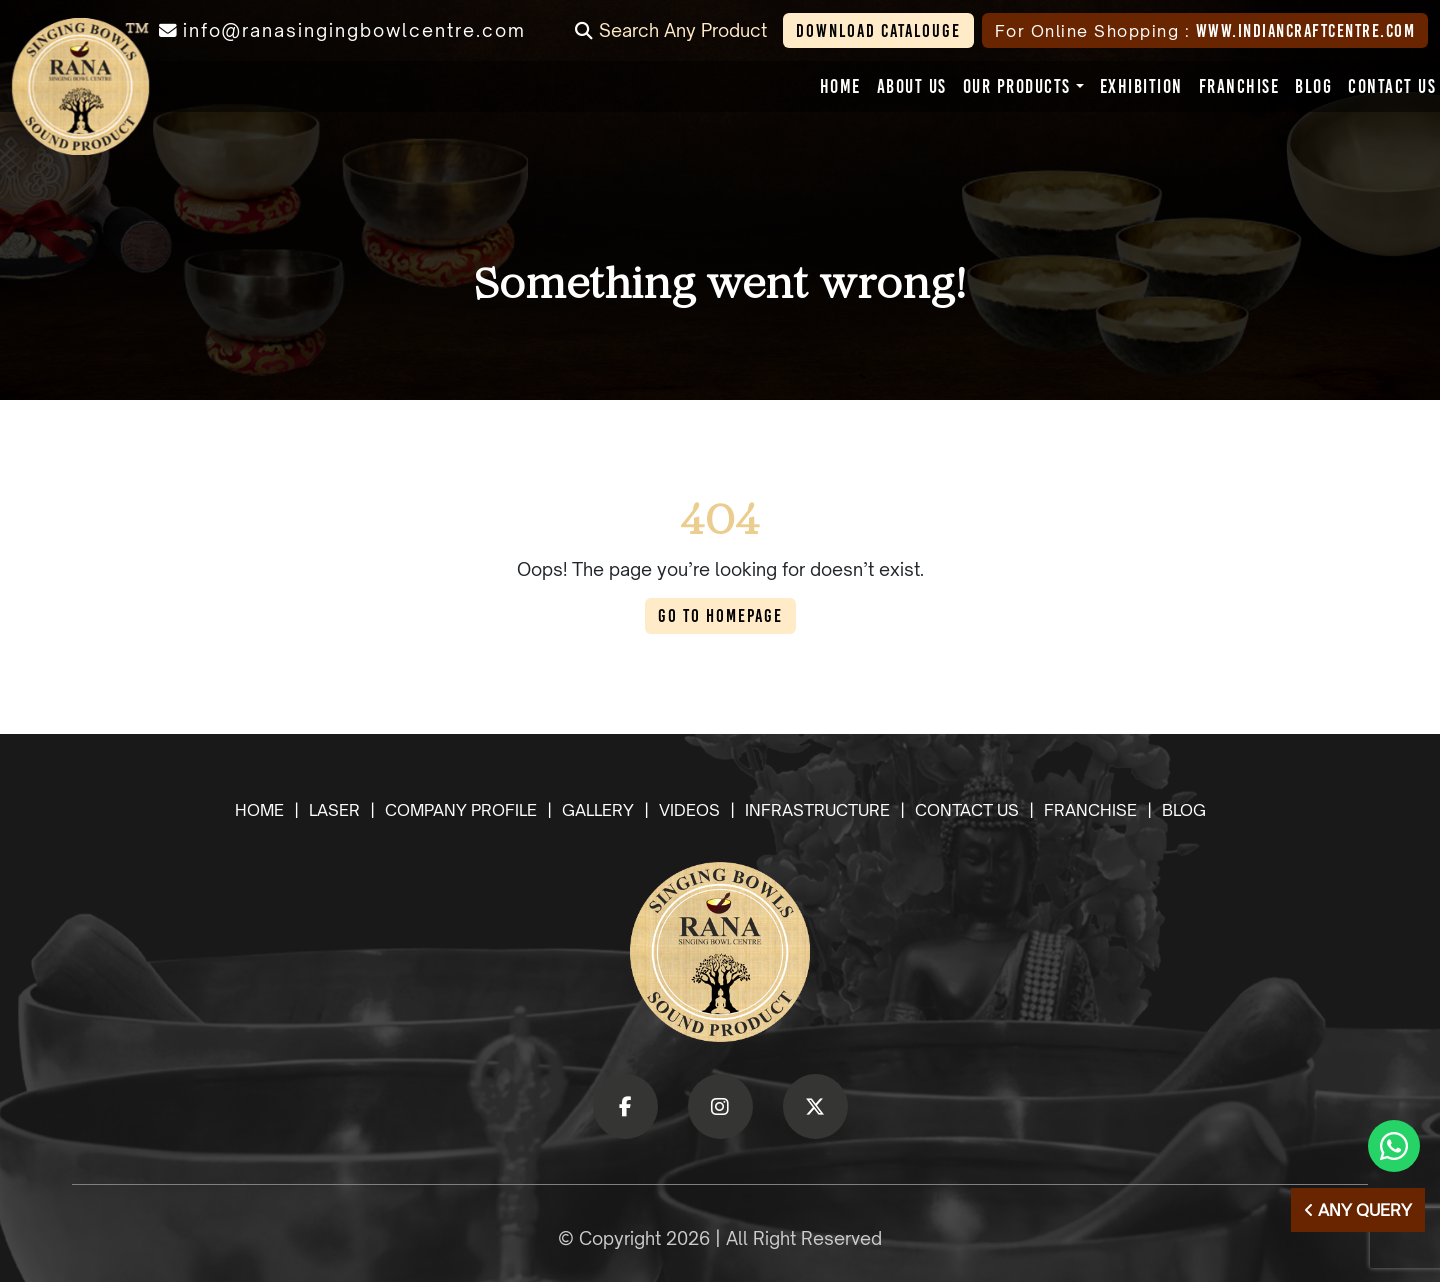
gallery (598, 810)
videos (689, 810)
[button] (1017, 86)
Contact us (967, 810)
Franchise (1090, 810)
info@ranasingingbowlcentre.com (354, 30)
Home (259, 810)
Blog (1184, 810)
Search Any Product (671, 30)
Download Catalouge (878, 30)
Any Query (1358, 1210)
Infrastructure (817, 810)
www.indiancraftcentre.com (1306, 30)
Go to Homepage (720, 615)
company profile (461, 810)
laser (334, 810)
